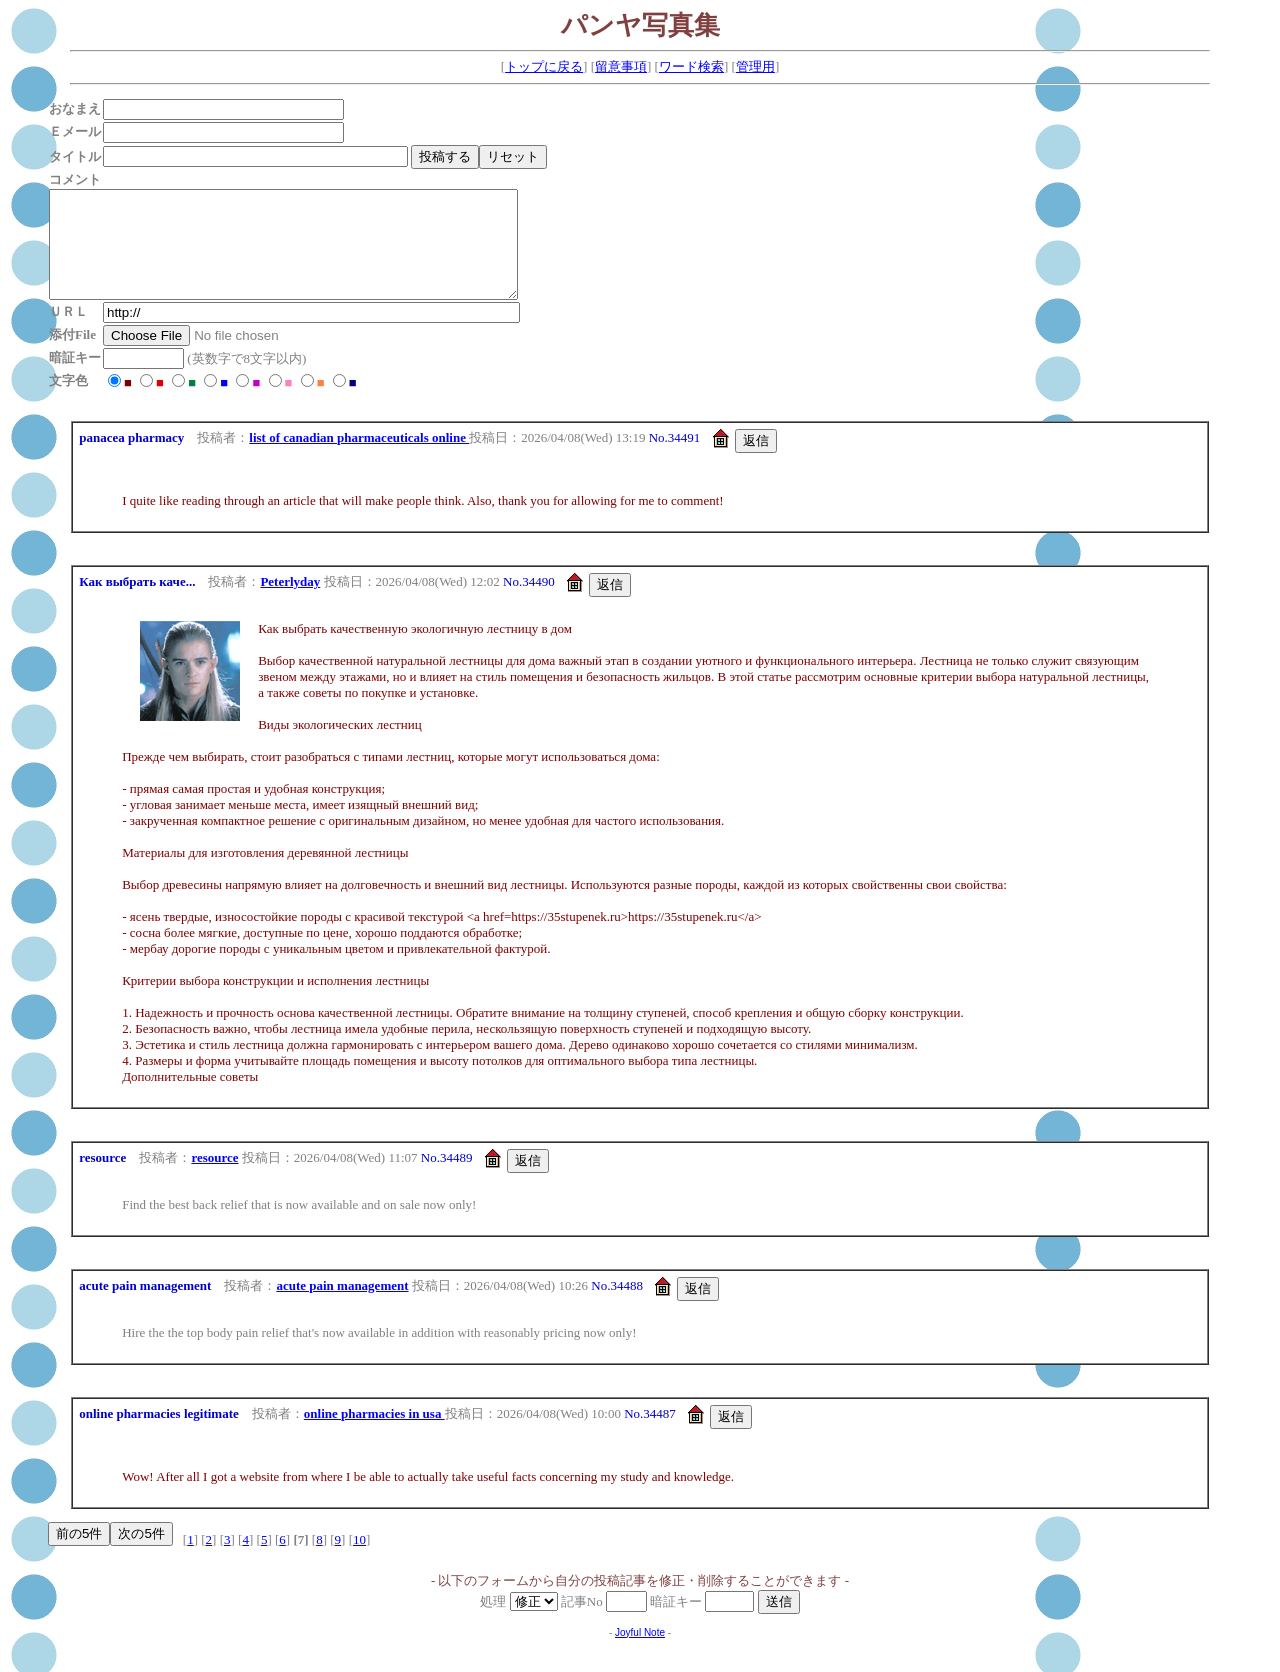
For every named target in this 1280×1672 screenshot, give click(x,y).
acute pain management (342, 1306)
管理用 (755, 66)
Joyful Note (640, 1653)
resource (214, 1178)
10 (359, 1560)
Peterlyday (290, 602)
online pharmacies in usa (374, 1434)
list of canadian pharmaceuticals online (359, 458)
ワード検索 (691, 66)
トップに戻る (544, 66)
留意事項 (621, 66)
